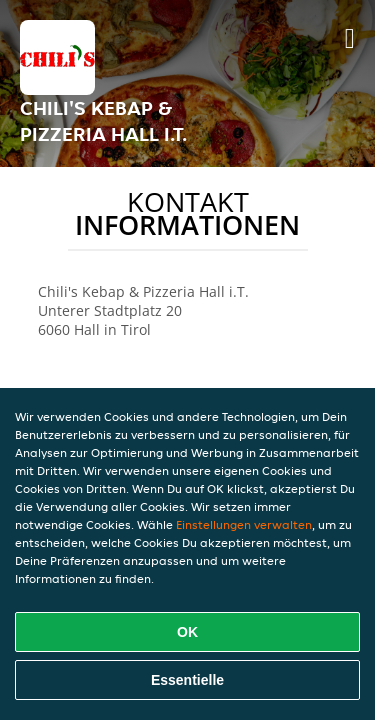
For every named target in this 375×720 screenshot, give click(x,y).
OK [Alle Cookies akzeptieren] (187, 632)
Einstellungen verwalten (244, 524)
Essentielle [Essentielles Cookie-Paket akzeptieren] (187, 680)
